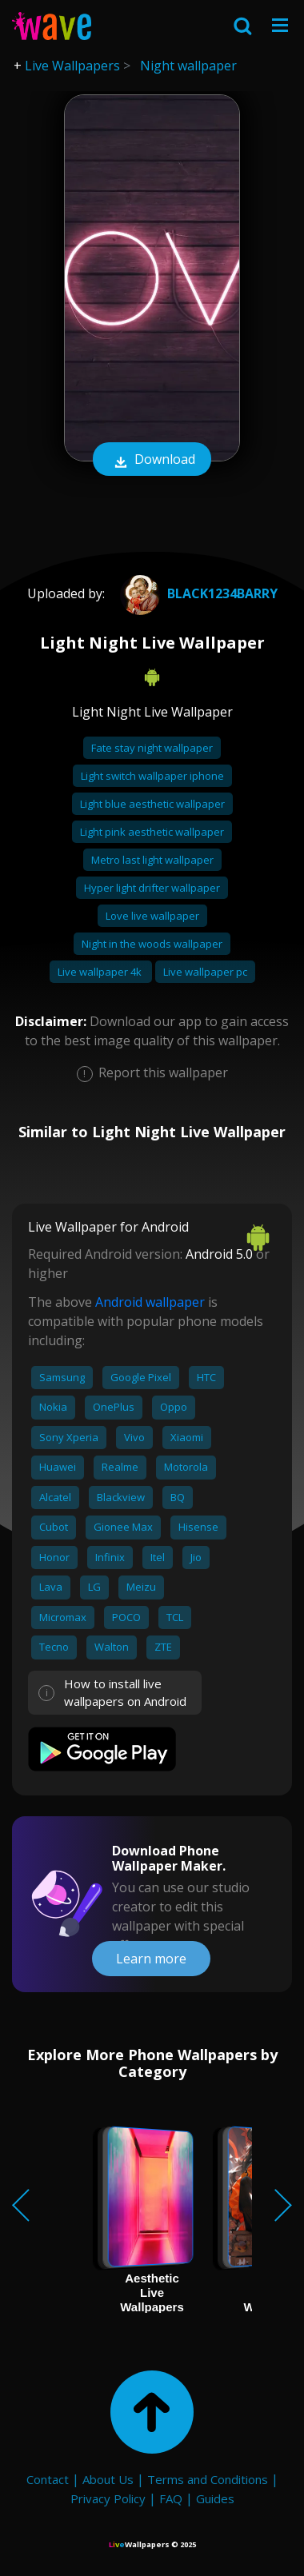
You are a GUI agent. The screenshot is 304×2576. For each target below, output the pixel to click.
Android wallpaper (150, 1302)
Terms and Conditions (207, 2479)
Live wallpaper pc (205, 972)
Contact (47, 2479)
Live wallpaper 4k (101, 972)
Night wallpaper (188, 65)
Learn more (151, 1958)
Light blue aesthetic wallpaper (152, 804)
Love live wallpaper (152, 916)
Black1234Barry (197, 593)
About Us (108, 2479)
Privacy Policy (108, 2498)
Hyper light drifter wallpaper (152, 888)
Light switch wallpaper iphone (152, 776)
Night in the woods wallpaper (152, 944)
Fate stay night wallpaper (152, 748)
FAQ (170, 2498)
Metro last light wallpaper (152, 860)
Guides (215, 2498)
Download (152, 460)
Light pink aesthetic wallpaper (152, 832)
